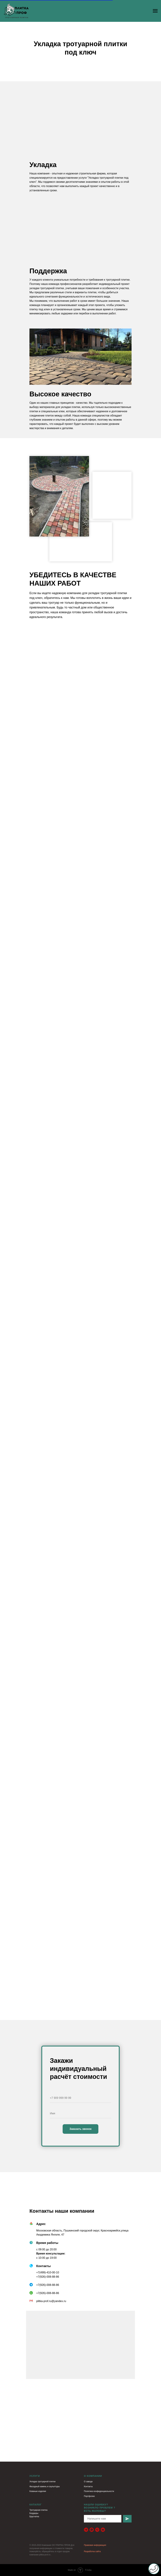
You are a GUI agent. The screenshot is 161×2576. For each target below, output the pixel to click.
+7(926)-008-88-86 (47, 2276)
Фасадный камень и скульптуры (44, 2486)
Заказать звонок (80, 2128)
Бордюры (33, 2513)
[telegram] (86, 2530)
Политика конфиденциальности (99, 2491)
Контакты (88, 2486)
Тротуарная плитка (38, 2510)
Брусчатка (34, 2516)
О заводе (88, 2481)
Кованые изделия (37, 2491)
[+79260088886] (97, 2530)
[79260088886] (92, 2530)
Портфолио (89, 2496)
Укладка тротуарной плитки (42, 2481)
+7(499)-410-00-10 (47, 2272)
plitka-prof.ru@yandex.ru (51, 2301)
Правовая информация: (95, 2545)
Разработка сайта (92, 2551)
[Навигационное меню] (155, 11)
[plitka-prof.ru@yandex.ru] (103, 2530)
